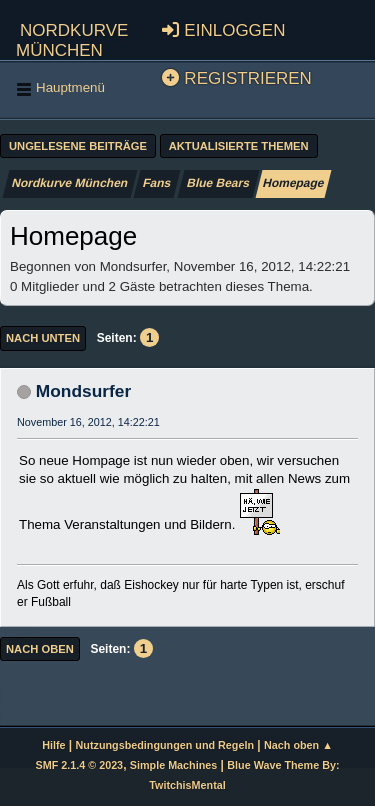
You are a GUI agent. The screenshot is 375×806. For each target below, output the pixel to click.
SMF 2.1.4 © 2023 (79, 765)
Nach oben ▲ (298, 745)
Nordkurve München (72, 37)
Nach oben (40, 649)
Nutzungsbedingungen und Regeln (165, 745)
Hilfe (53, 745)
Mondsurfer (83, 391)
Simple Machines (173, 765)
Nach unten (43, 338)
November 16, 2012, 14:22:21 (88, 422)
